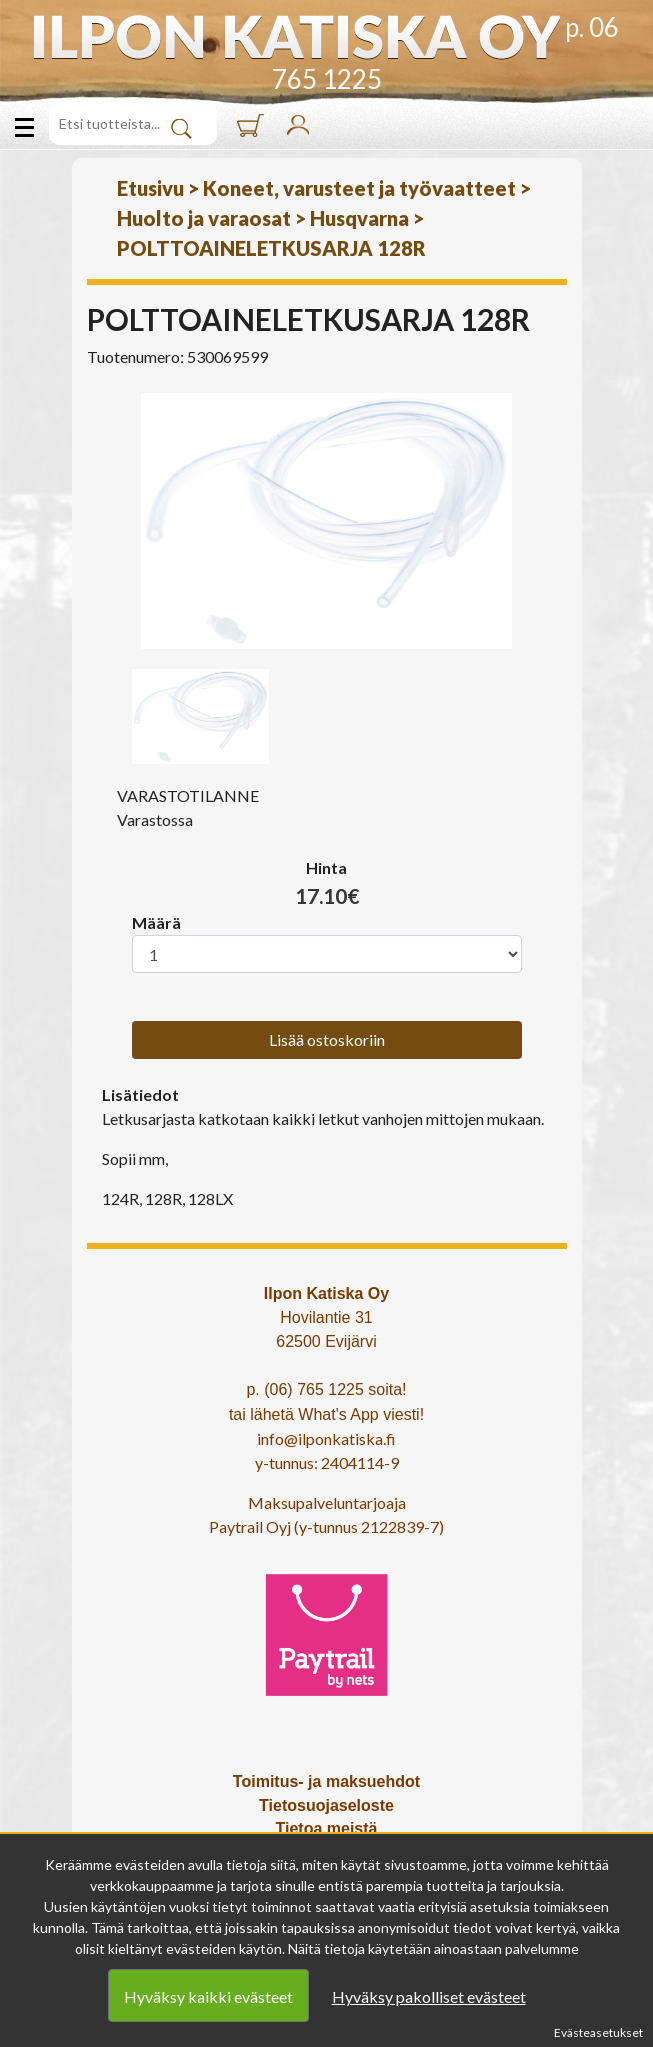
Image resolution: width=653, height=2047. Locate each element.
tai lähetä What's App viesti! (326, 1414)
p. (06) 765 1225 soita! (326, 1389)
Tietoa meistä (327, 1828)
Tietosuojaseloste (326, 1805)
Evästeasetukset (598, 2032)
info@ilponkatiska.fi (326, 1438)
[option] (327, 521)
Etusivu (150, 188)
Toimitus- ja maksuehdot (326, 1781)
